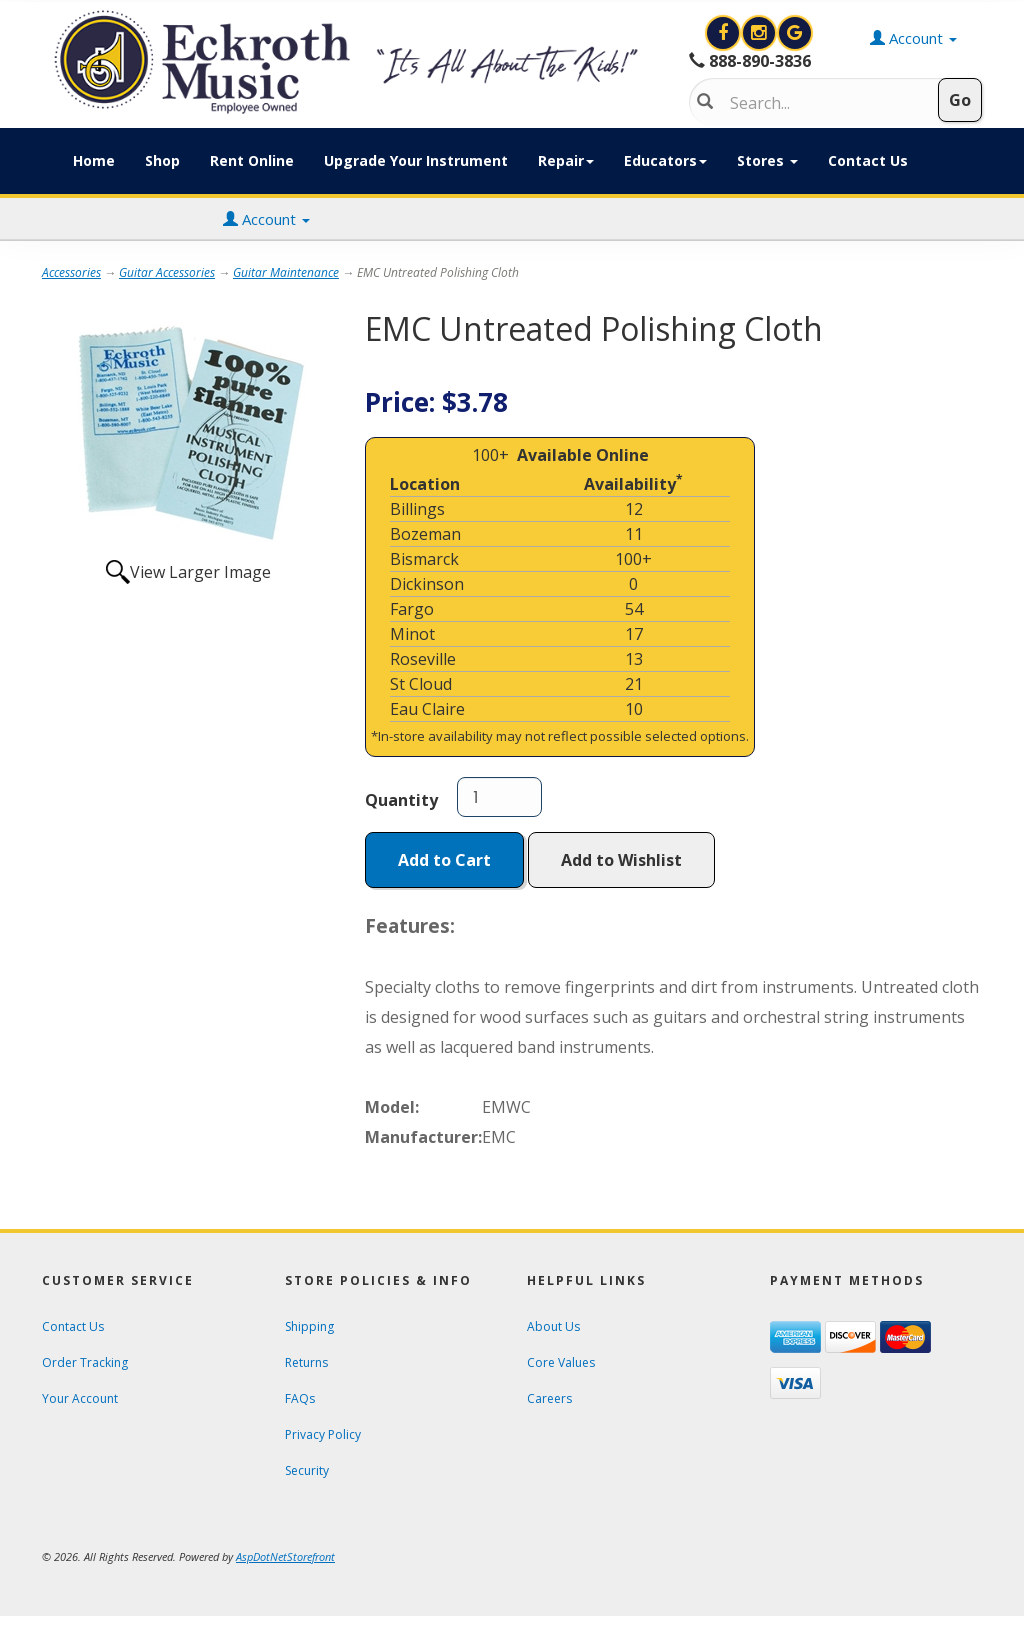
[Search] (823, 103)
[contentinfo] (350, 62)
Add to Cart (444, 860)
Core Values (561, 1362)
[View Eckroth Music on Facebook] (725, 33)
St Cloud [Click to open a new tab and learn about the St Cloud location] (421, 684)
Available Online (583, 455)
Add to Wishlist (621, 860)
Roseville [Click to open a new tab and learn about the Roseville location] (423, 659)
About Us (553, 1326)
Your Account (80, 1398)
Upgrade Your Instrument (416, 160)
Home (94, 160)
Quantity (401, 800)
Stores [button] (767, 160)
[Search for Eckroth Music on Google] (795, 33)
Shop (162, 160)
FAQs (300, 1398)
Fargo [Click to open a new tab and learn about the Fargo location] (412, 609)
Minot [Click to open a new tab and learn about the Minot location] (412, 634)
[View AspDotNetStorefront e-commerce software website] (285, 1556)
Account (266, 219)
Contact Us (868, 160)
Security (307, 1470)
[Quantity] (499, 797)
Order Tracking (85, 1362)
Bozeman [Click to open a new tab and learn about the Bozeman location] (425, 534)
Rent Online (252, 160)
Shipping (309, 1326)
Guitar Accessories (167, 272)
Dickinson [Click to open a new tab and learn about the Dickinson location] (427, 584)
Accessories (71, 272)
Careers (549, 1398)
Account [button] (913, 38)
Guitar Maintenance (286, 272)
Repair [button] (566, 160)
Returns (306, 1362)
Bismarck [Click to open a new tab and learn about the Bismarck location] (424, 559)
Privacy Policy (323, 1434)
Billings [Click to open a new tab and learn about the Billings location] (417, 509)
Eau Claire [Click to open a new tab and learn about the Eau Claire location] (427, 709)
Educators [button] (665, 160)
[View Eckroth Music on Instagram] (761, 33)
